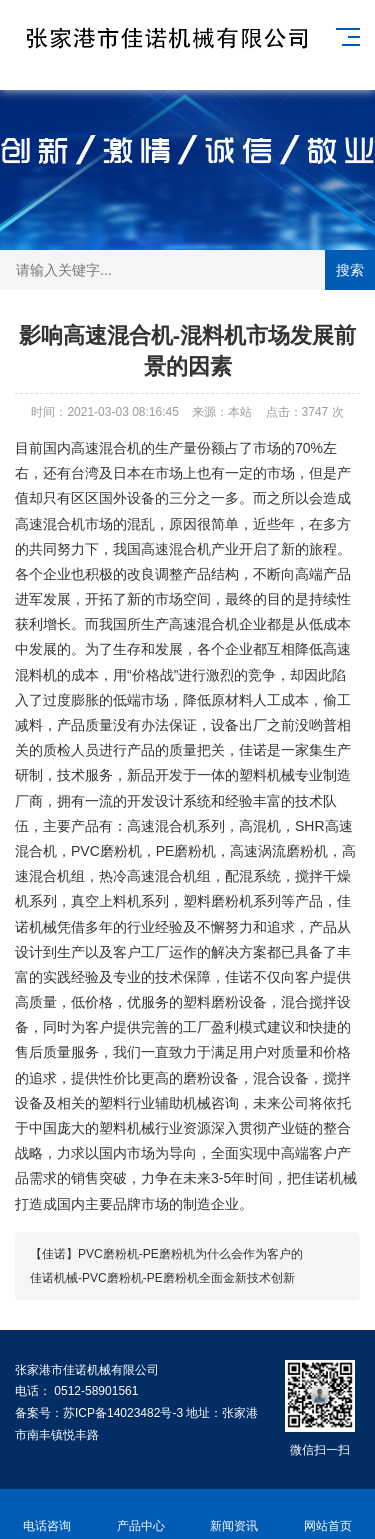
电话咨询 (47, 1514)
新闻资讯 (235, 1514)
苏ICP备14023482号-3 (124, 1413)
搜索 (350, 270)
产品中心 (141, 1514)
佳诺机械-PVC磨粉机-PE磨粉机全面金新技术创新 (162, 1278)
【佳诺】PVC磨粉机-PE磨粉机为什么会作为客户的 (166, 1254)
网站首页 (328, 1514)
